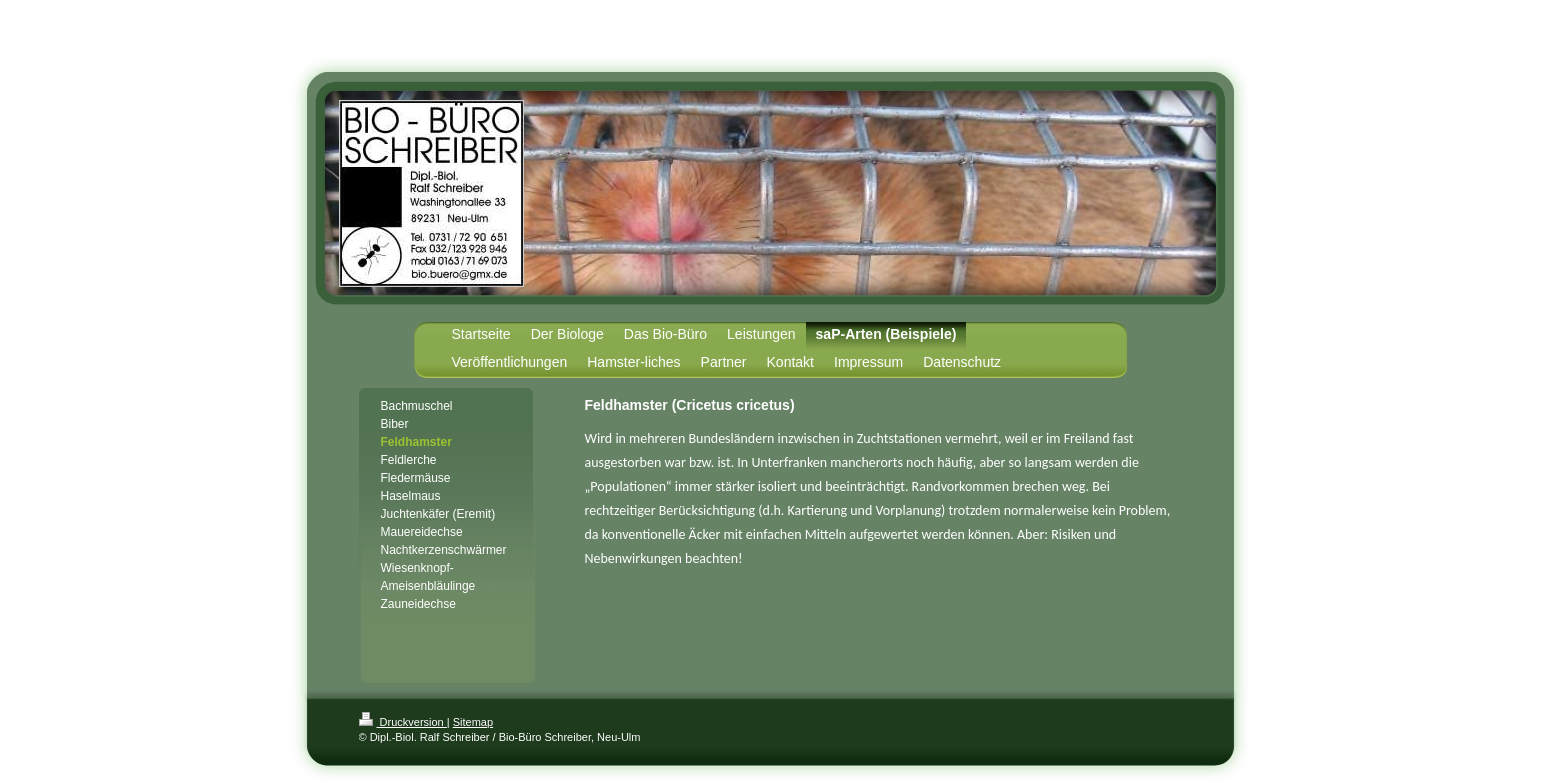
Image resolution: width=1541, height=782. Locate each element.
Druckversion (403, 722)
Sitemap (473, 722)
